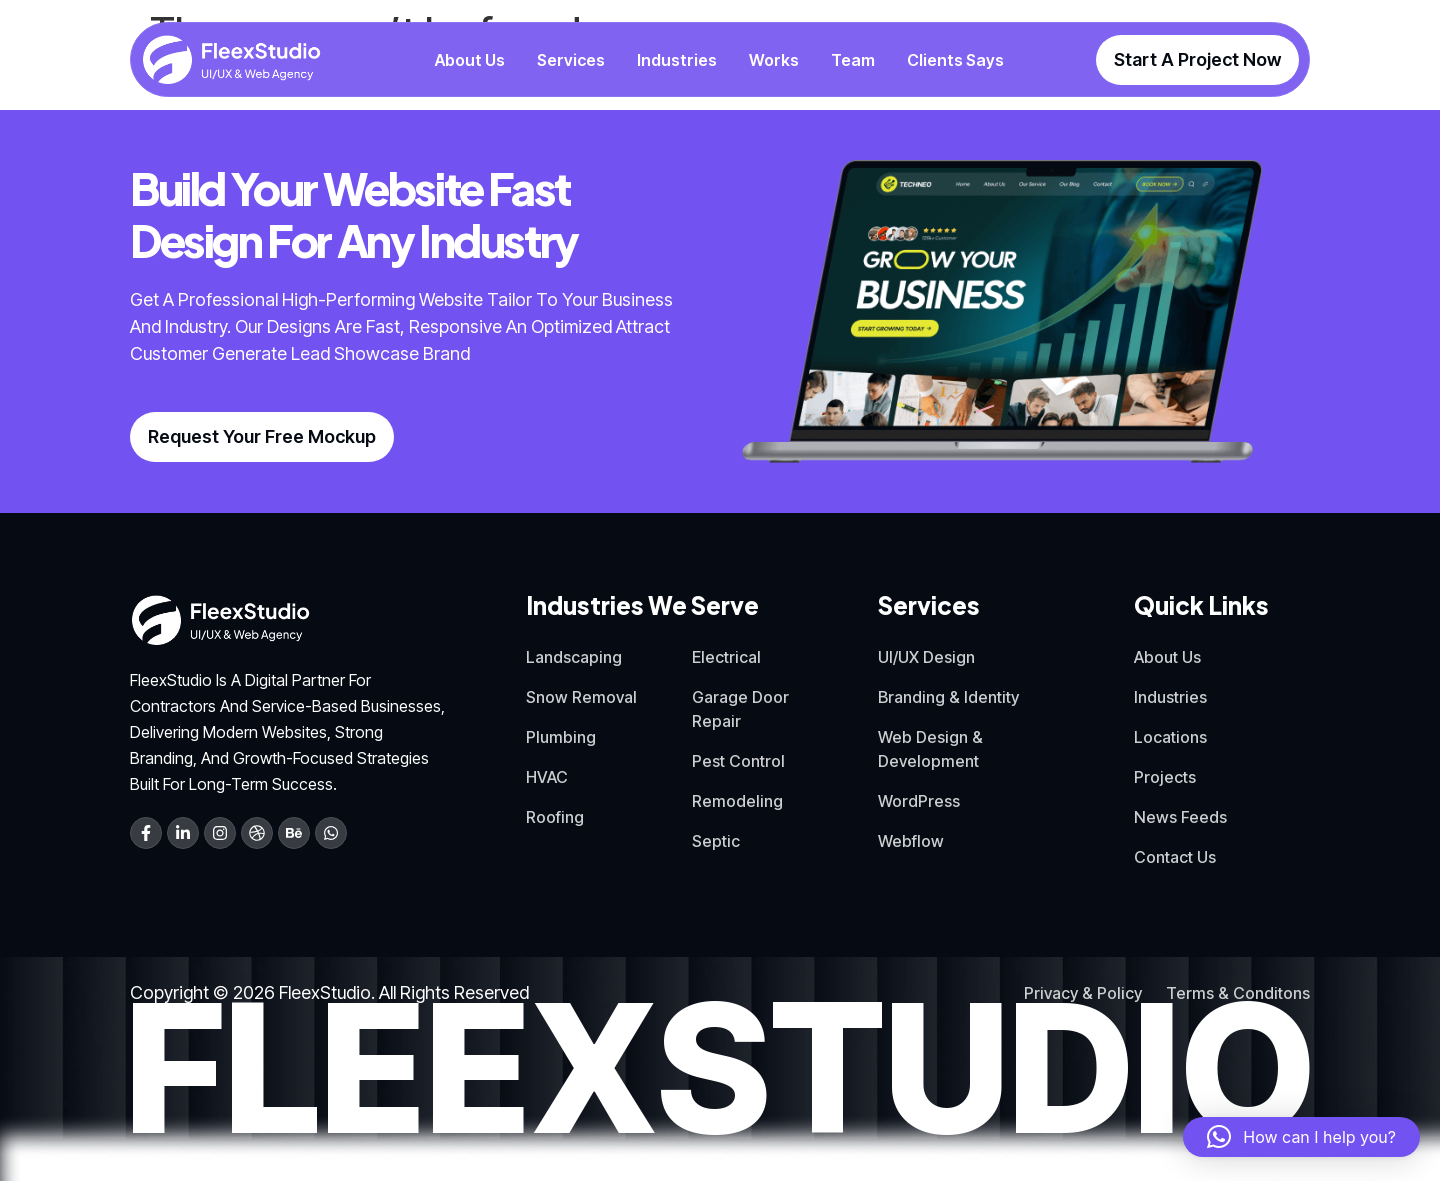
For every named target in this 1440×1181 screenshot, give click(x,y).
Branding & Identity (948, 697)
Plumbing (561, 737)
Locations (1170, 737)
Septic (716, 841)
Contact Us (1175, 857)
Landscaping (574, 657)
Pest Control (738, 761)
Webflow (911, 841)
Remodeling (737, 801)
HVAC (547, 777)
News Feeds (1180, 817)
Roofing (555, 817)
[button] (1301, 1137)
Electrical (726, 657)
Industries (1170, 697)
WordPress (919, 801)
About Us (1167, 657)
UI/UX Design (926, 657)
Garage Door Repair (740, 709)
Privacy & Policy (1083, 993)
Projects (1165, 777)
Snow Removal (581, 697)
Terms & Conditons (1238, 993)
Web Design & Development (930, 749)
